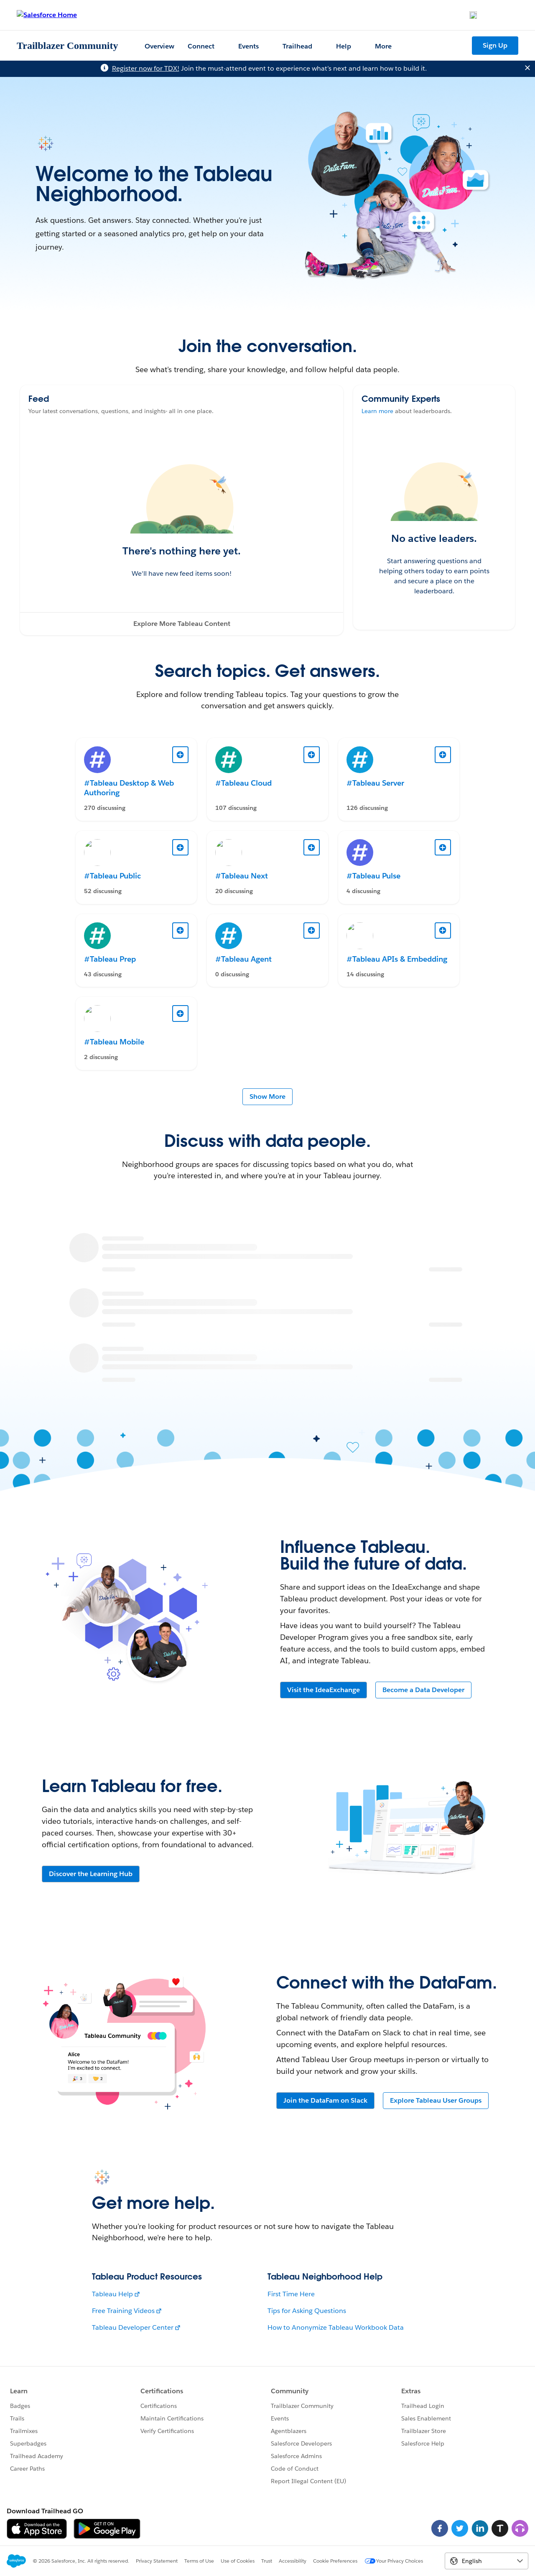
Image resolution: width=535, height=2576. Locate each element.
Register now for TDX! (145, 68)
